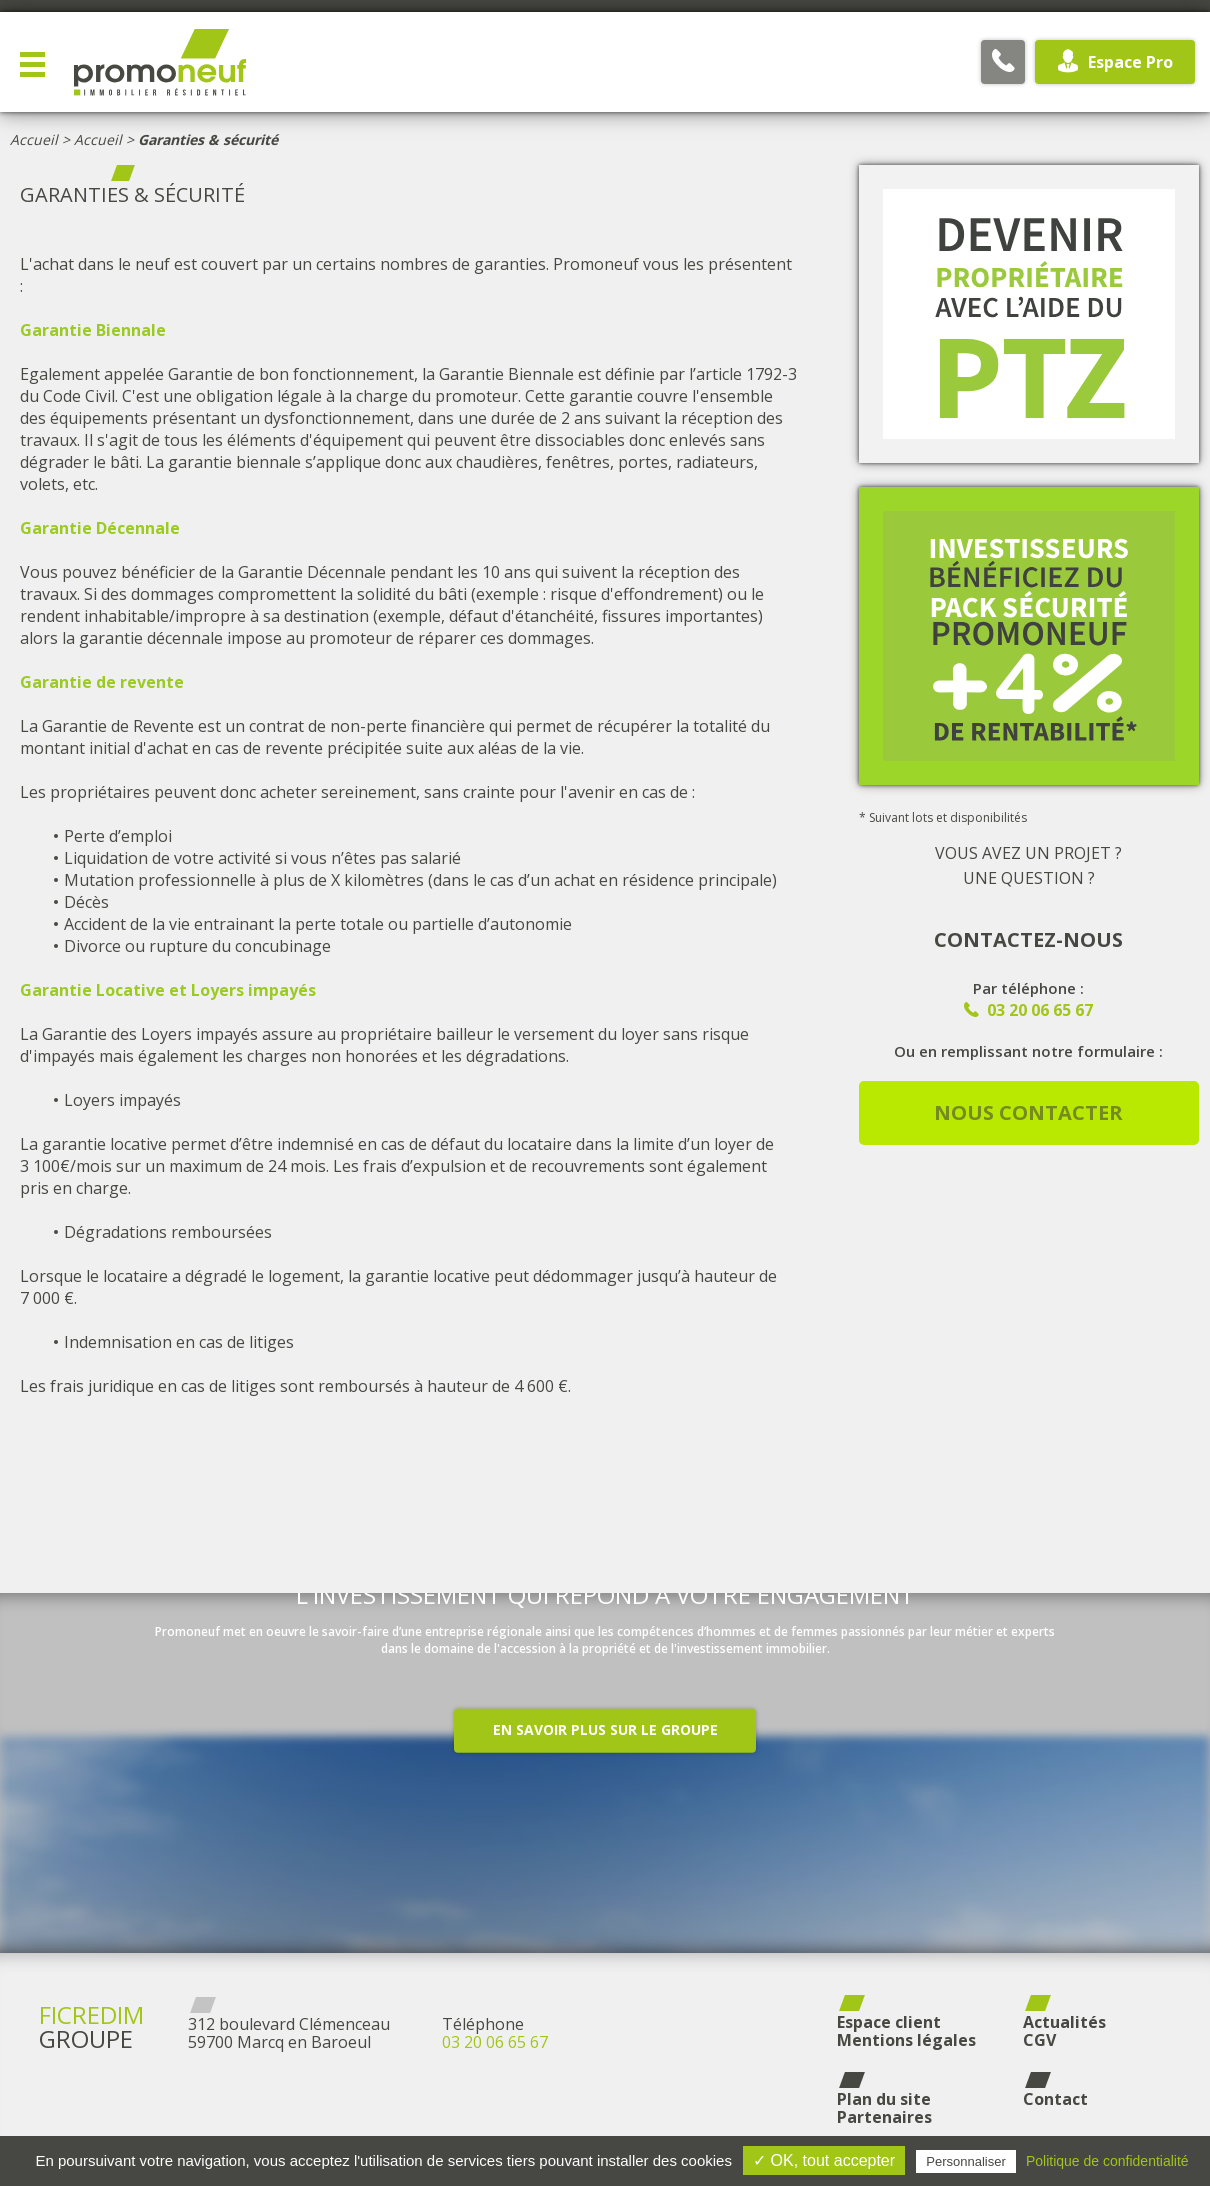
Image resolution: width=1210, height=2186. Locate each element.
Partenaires (884, 2117)
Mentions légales (906, 2040)
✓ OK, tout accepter (824, 2160)
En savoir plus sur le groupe (605, 1787)
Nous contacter (1028, 1112)
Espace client (889, 2022)
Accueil (34, 139)
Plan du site (884, 2099)
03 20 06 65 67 (495, 2042)
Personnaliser (966, 2161)
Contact (1055, 2099)
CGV (1039, 2040)
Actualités (1064, 2022)
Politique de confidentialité (1107, 2161)
